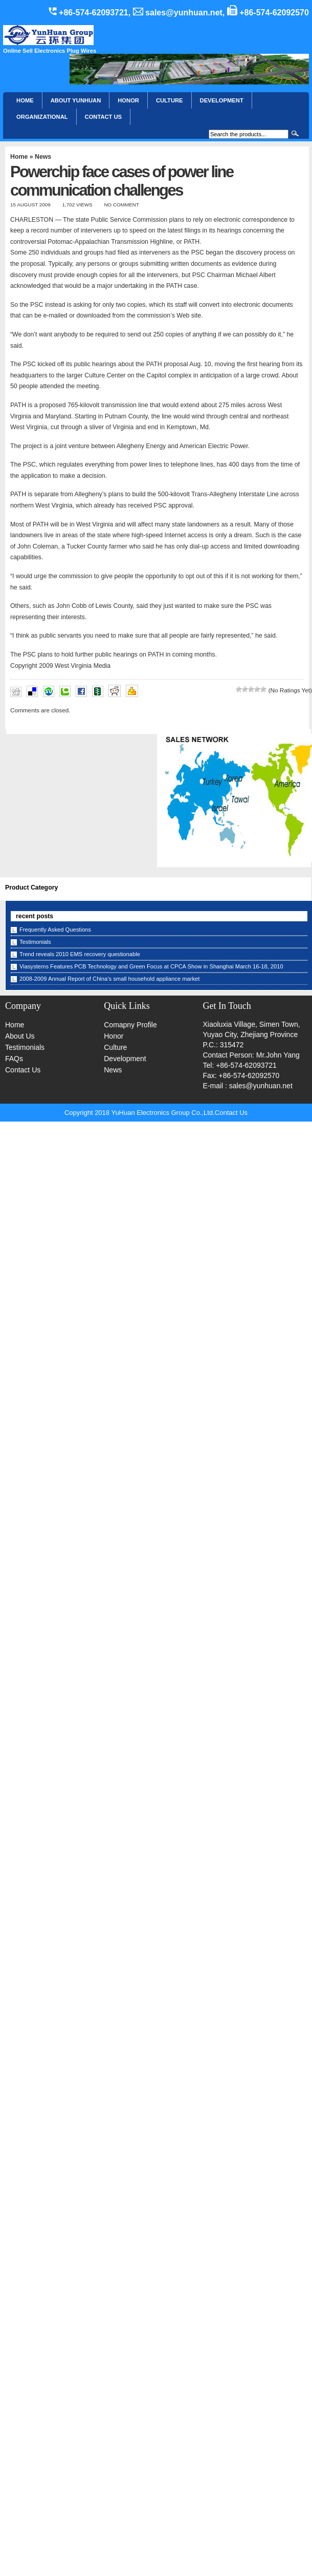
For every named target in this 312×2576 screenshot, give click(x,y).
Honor (113, 1036)
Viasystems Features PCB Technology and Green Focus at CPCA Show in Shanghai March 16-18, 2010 (151, 966)
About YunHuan (76, 100)
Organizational (42, 117)
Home (25, 100)
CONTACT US (103, 117)
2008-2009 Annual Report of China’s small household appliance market (109, 979)
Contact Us (22, 1070)
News (43, 156)
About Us (20, 1036)
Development (221, 100)
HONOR (128, 100)
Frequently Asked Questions (55, 929)
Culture (169, 100)
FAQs (14, 1058)
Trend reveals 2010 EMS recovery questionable (79, 954)
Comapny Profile (130, 1025)
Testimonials (35, 942)
